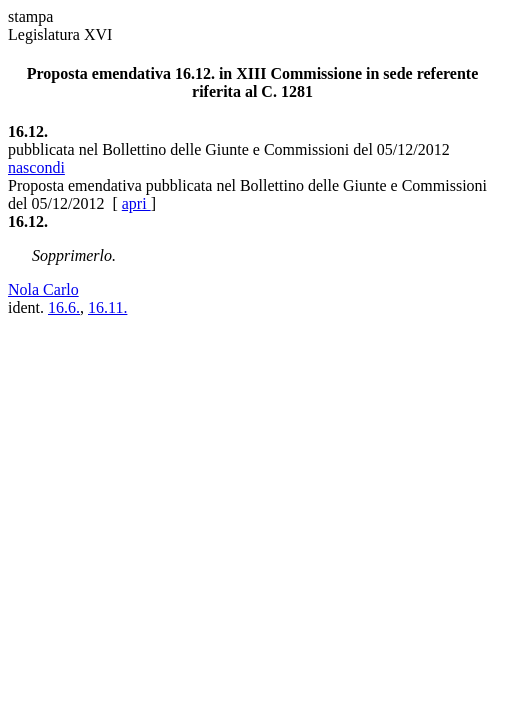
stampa (30, 16)
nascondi (36, 167)
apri (136, 203)
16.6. (64, 307)
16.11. (107, 307)
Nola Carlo (43, 289)
